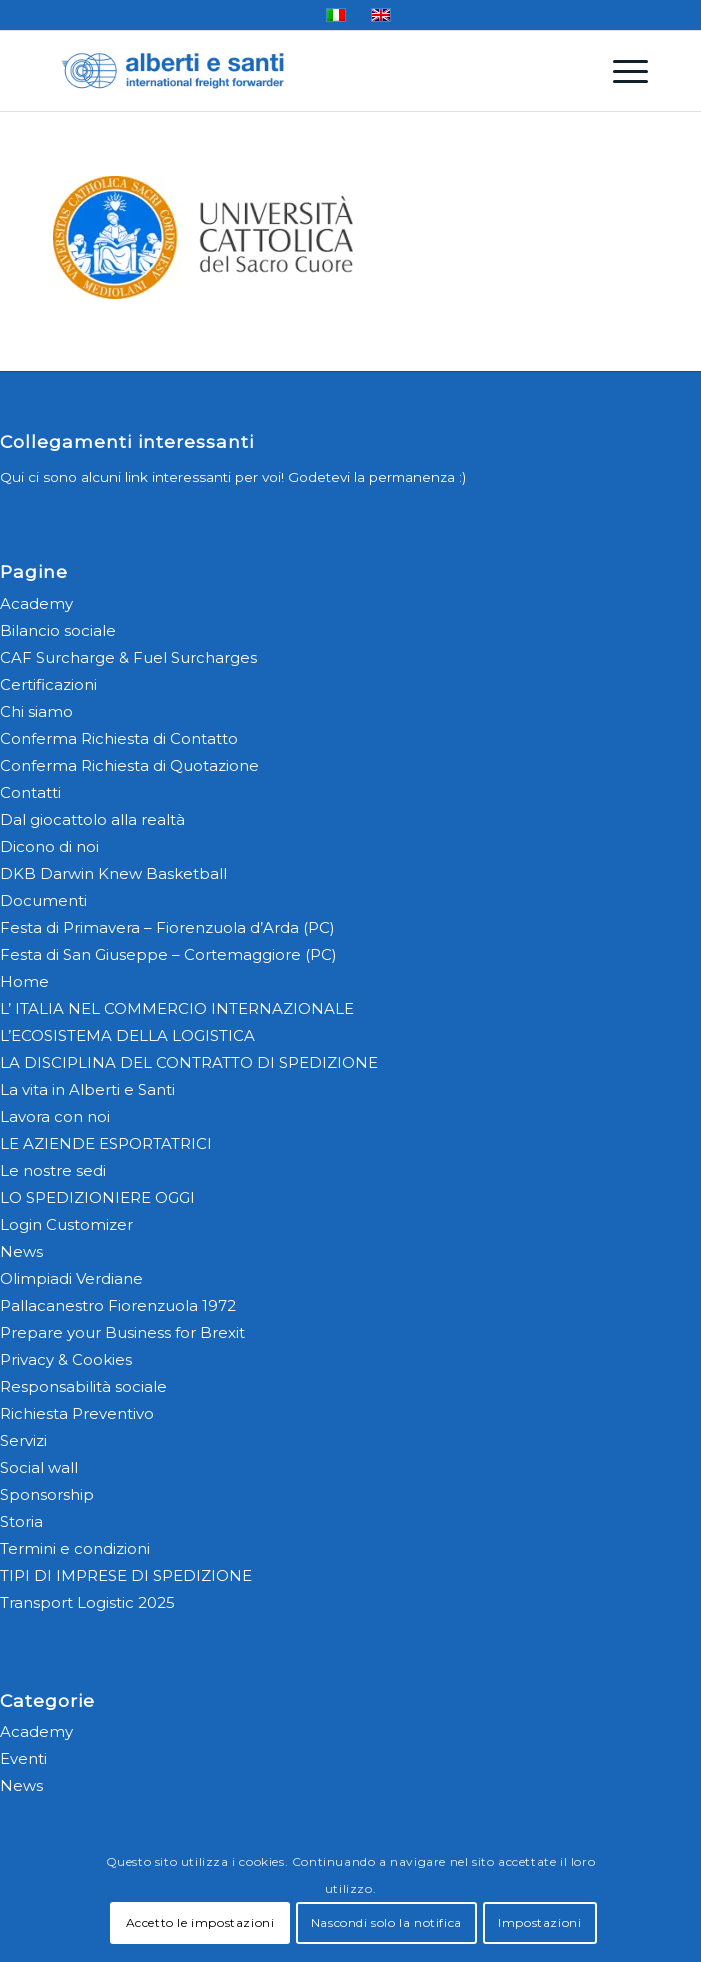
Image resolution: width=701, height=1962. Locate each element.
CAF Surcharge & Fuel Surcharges (128, 657)
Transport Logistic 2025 (87, 1602)
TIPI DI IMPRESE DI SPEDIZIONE (126, 1575)
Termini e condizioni (75, 1548)
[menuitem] (620, 71)
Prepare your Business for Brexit (122, 1332)
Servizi (23, 1440)
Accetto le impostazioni (200, 1922)
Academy (36, 603)
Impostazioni (539, 1922)
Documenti (43, 900)
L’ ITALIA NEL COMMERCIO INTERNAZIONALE (177, 1008)
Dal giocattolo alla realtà (92, 819)
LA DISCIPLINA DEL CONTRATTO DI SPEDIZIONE (189, 1062)
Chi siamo (36, 711)
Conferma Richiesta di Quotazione (129, 765)
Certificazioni (48, 684)
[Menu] (620, 71)
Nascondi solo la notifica (386, 1922)
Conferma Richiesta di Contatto (119, 738)
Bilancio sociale (58, 630)
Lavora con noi (55, 1116)
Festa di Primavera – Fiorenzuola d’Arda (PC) (167, 927)
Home (24, 981)
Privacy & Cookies (66, 1359)
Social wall (39, 1467)
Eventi (23, 1758)
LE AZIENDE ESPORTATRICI (106, 1143)
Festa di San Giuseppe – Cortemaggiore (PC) (168, 954)
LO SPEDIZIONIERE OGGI (97, 1197)
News (21, 1251)
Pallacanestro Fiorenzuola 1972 (118, 1305)
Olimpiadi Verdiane (71, 1278)
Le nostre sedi (53, 1170)
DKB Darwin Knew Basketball (113, 873)
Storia (21, 1521)
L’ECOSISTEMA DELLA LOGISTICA (127, 1035)
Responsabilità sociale (83, 1386)
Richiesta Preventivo (77, 1413)
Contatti (30, 792)
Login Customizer (66, 1224)
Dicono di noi (49, 846)
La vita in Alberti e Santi (87, 1089)
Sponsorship (47, 1494)
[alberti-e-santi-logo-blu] (291, 71)
